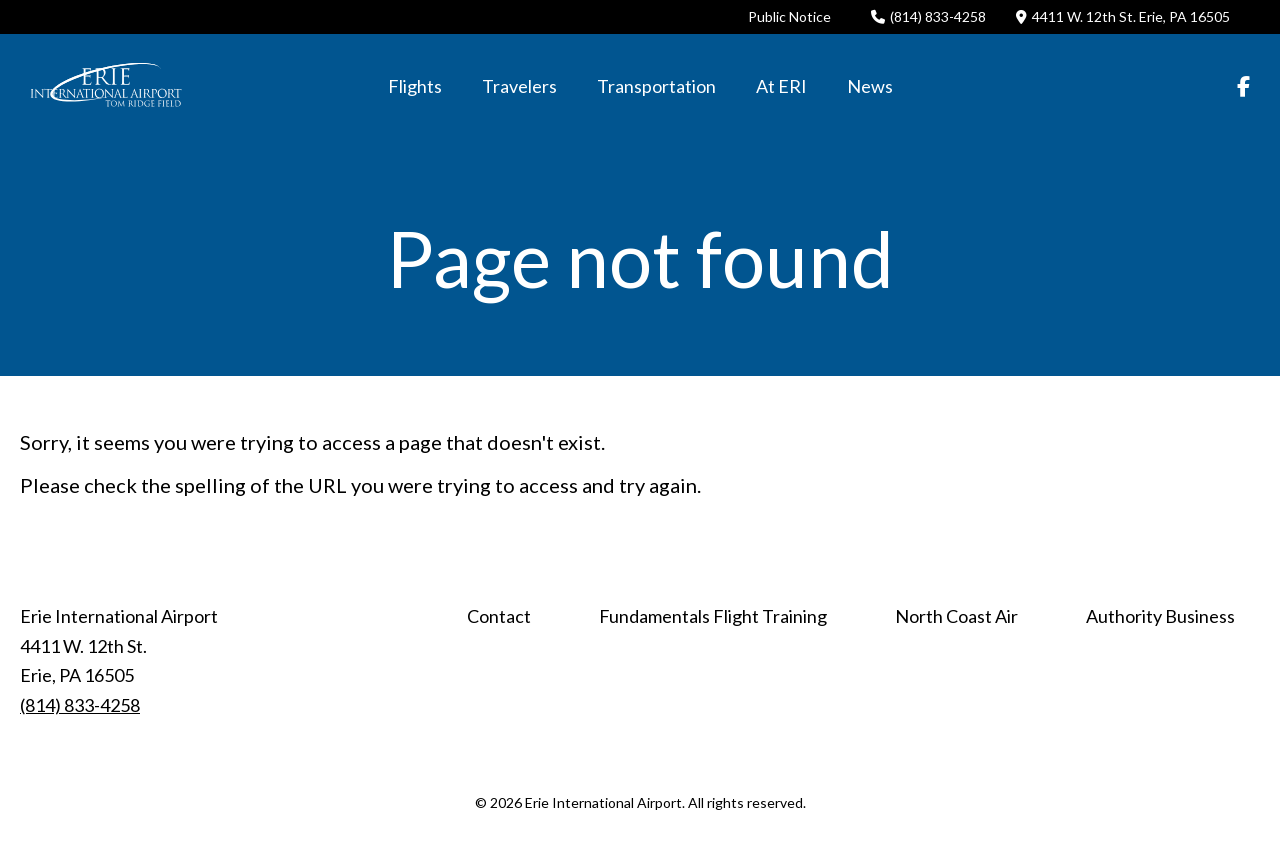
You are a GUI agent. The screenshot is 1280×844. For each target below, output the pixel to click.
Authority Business (1160, 616)
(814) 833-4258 (928, 16)
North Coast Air (956, 616)
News (870, 86)
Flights (415, 86)
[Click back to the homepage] (106, 86)
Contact (499, 616)
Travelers (519, 86)
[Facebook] (1243, 85)
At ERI (781, 86)
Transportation (656, 86)
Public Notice (789, 16)
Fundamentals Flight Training (713, 616)
